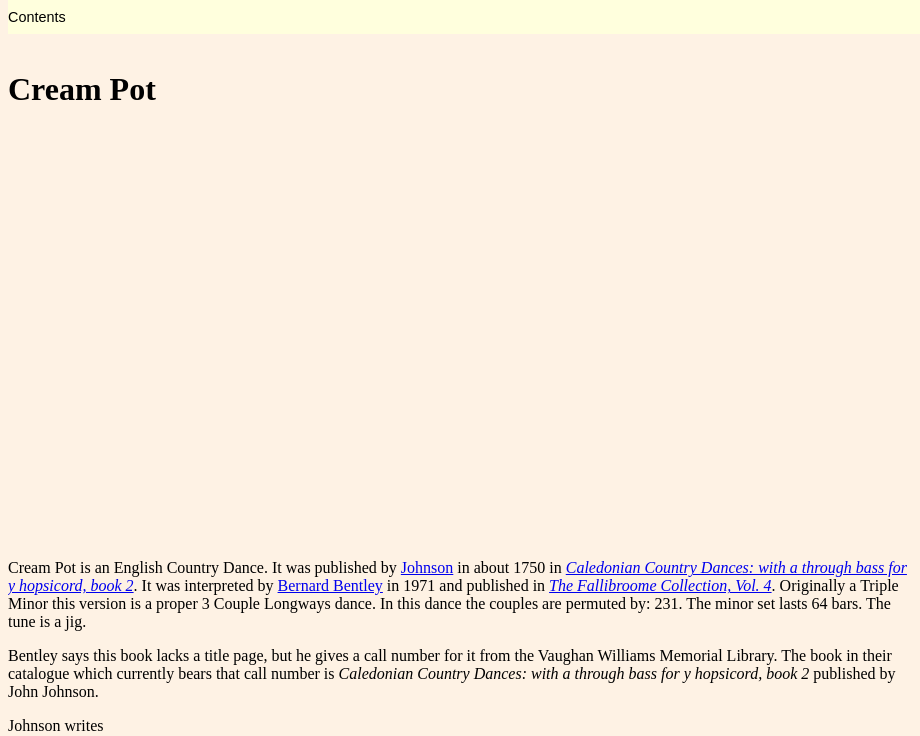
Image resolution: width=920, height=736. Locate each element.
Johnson (427, 567)
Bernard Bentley (330, 585)
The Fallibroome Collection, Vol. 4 (660, 585)
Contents (37, 17)
